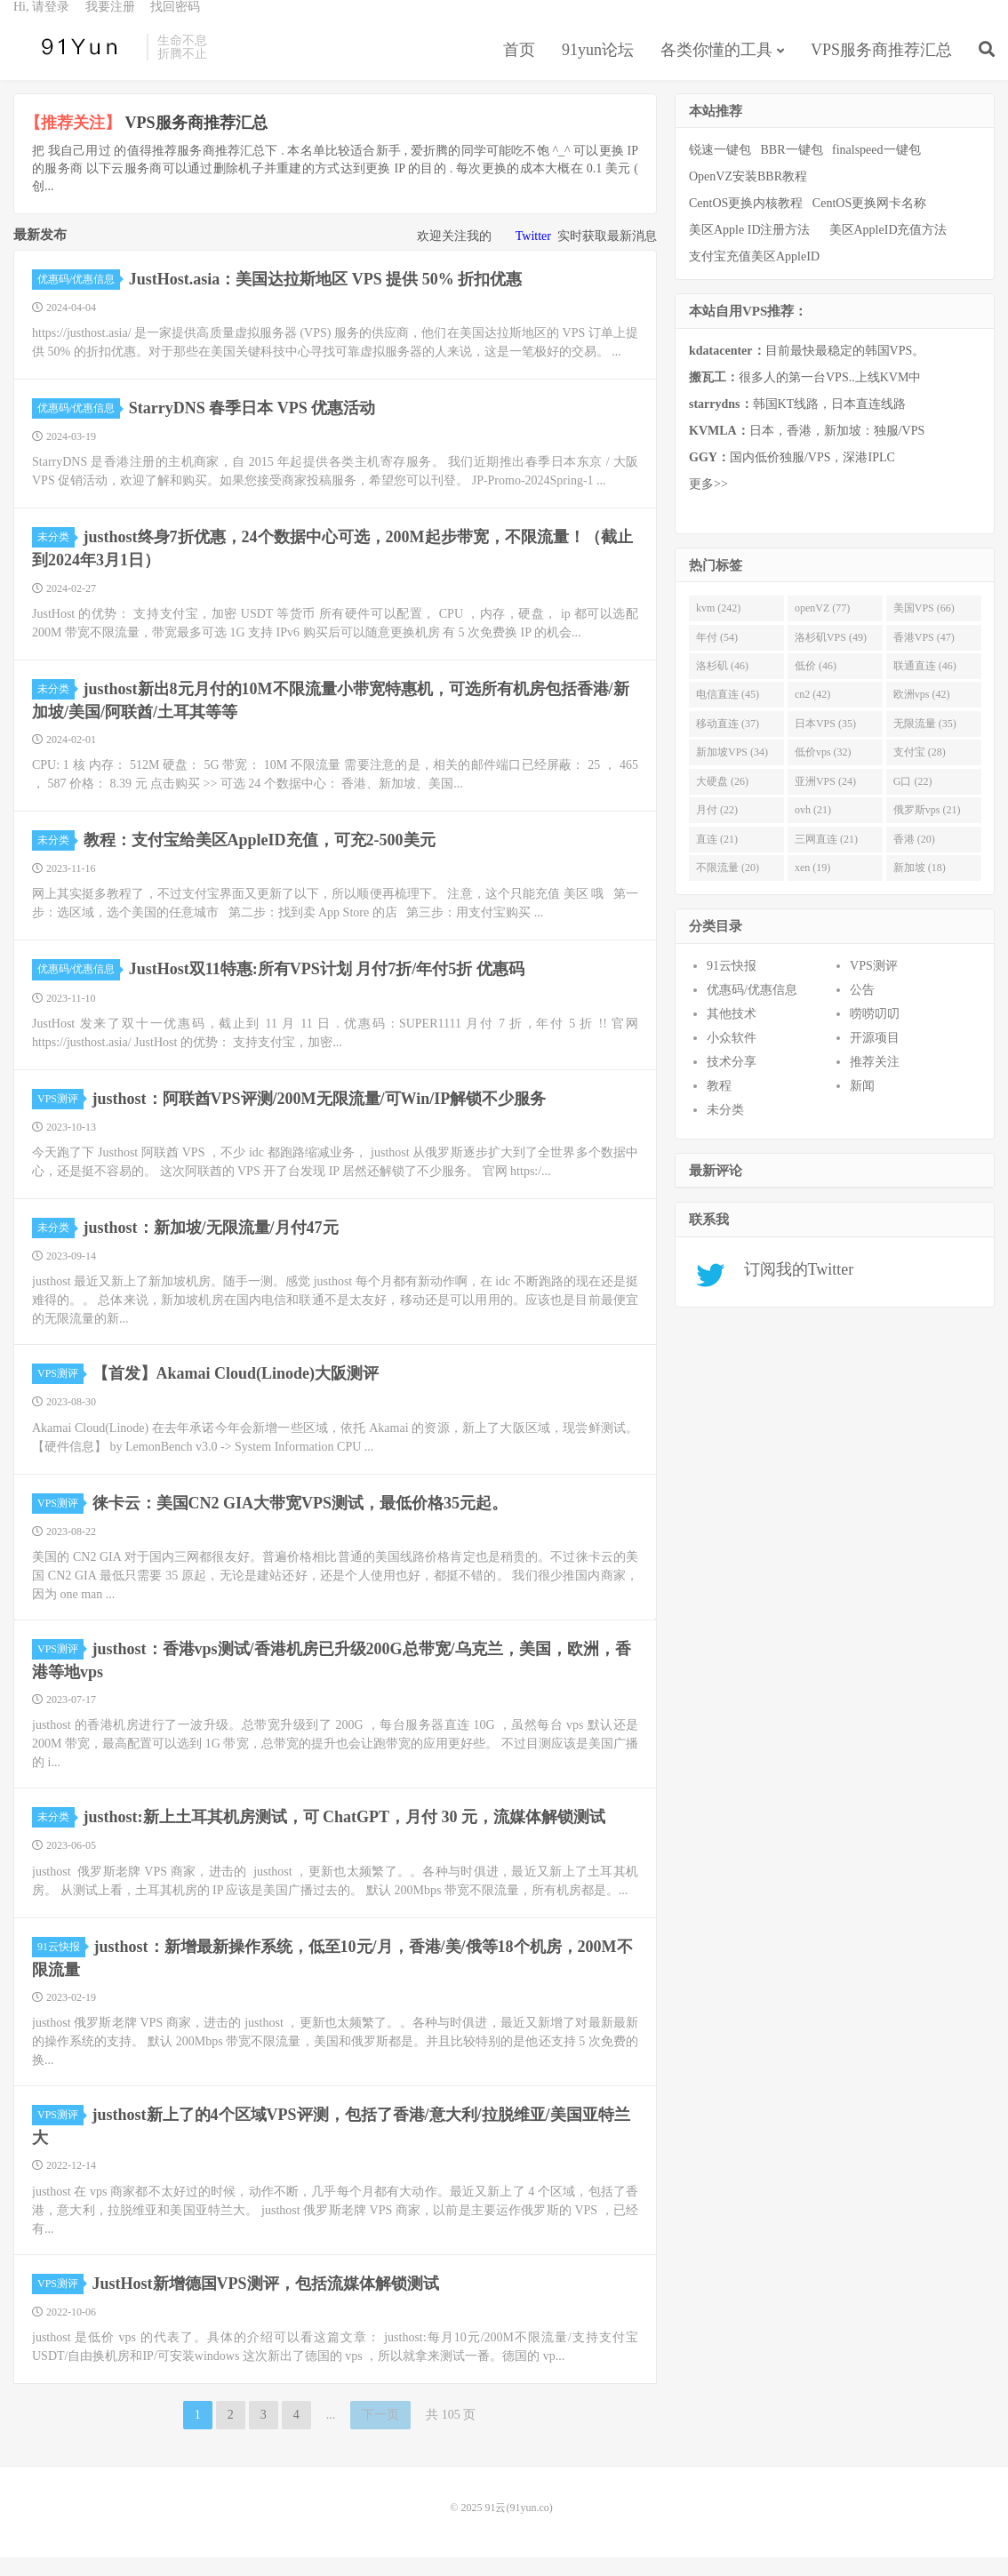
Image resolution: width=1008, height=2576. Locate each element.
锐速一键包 (720, 168)
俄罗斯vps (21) (927, 828)
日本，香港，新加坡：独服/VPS (806, 449)
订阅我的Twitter (792, 1288)
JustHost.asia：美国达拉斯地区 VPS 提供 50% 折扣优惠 (326, 298)
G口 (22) (912, 800)
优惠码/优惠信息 (78, 298)
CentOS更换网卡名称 (869, 221)
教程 (719, 1104)
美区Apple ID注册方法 (751, 248)
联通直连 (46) (924, 684)
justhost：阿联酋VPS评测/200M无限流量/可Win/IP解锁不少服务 (319, 1117)
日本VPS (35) (825, 742)
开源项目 (875, 1056)
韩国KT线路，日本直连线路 (797, 422)
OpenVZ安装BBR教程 (748, 195)
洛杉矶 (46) (722, 684)
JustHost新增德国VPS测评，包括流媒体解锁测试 (265, 2302)
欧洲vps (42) (921, 713)
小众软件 (731, 1056)
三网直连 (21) (826, 858)
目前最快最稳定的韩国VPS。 (806, 369)
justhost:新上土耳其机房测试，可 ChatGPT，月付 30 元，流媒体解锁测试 (345, 1835)
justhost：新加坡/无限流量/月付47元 (211, 1246)
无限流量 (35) (924, 742)
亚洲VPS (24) (825, 800)
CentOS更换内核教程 (746, 221)
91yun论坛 (598, 66)
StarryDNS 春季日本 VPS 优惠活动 (252, 427)
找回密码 (175, 22)
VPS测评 (60, 1117)
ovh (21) (813, 828)
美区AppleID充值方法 (888, 248)
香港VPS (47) (924, 656)
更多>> (708, 502)
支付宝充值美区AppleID (754, 275)
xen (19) (812, 886)
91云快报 (61, 1965)
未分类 (56, 555)
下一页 (380, 2433)
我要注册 (110, 22)
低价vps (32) (823, 770)
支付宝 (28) (919, 770)
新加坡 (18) (919, 886)
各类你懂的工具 (716, 66)
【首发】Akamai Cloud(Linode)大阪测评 (236, 1392)
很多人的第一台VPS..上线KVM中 (805, 396)
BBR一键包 (792, 168)
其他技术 (731, 1032)
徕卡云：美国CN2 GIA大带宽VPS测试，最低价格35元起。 (300, 1522)
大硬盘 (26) (722, 800)
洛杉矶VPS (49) (831, 656)
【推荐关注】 (73, 141)
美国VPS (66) (924, 626)
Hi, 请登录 (41, 22)
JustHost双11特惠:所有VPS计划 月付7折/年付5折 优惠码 (326, 987)
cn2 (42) (812, 713)
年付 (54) (717, 656)
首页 (519, 66)
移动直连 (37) (727, 742)
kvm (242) (718, 626)
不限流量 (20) (727, 886)
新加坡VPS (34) (732, 770)
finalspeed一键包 (876, 168)
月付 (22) (717, 828)
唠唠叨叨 (875, 1032)
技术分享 (731, 1080)
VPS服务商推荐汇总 (881, 66)
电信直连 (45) (727, 713)
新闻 (862, 1104)
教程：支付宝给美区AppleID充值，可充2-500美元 (260, 859)
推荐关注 (875, 1080)
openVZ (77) (822, 626)
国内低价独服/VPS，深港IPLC (792, 476)
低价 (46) (815, 684)
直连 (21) (717, 858)
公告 (862, 1008)
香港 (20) (914, 858)
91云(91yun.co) (75, 63)
